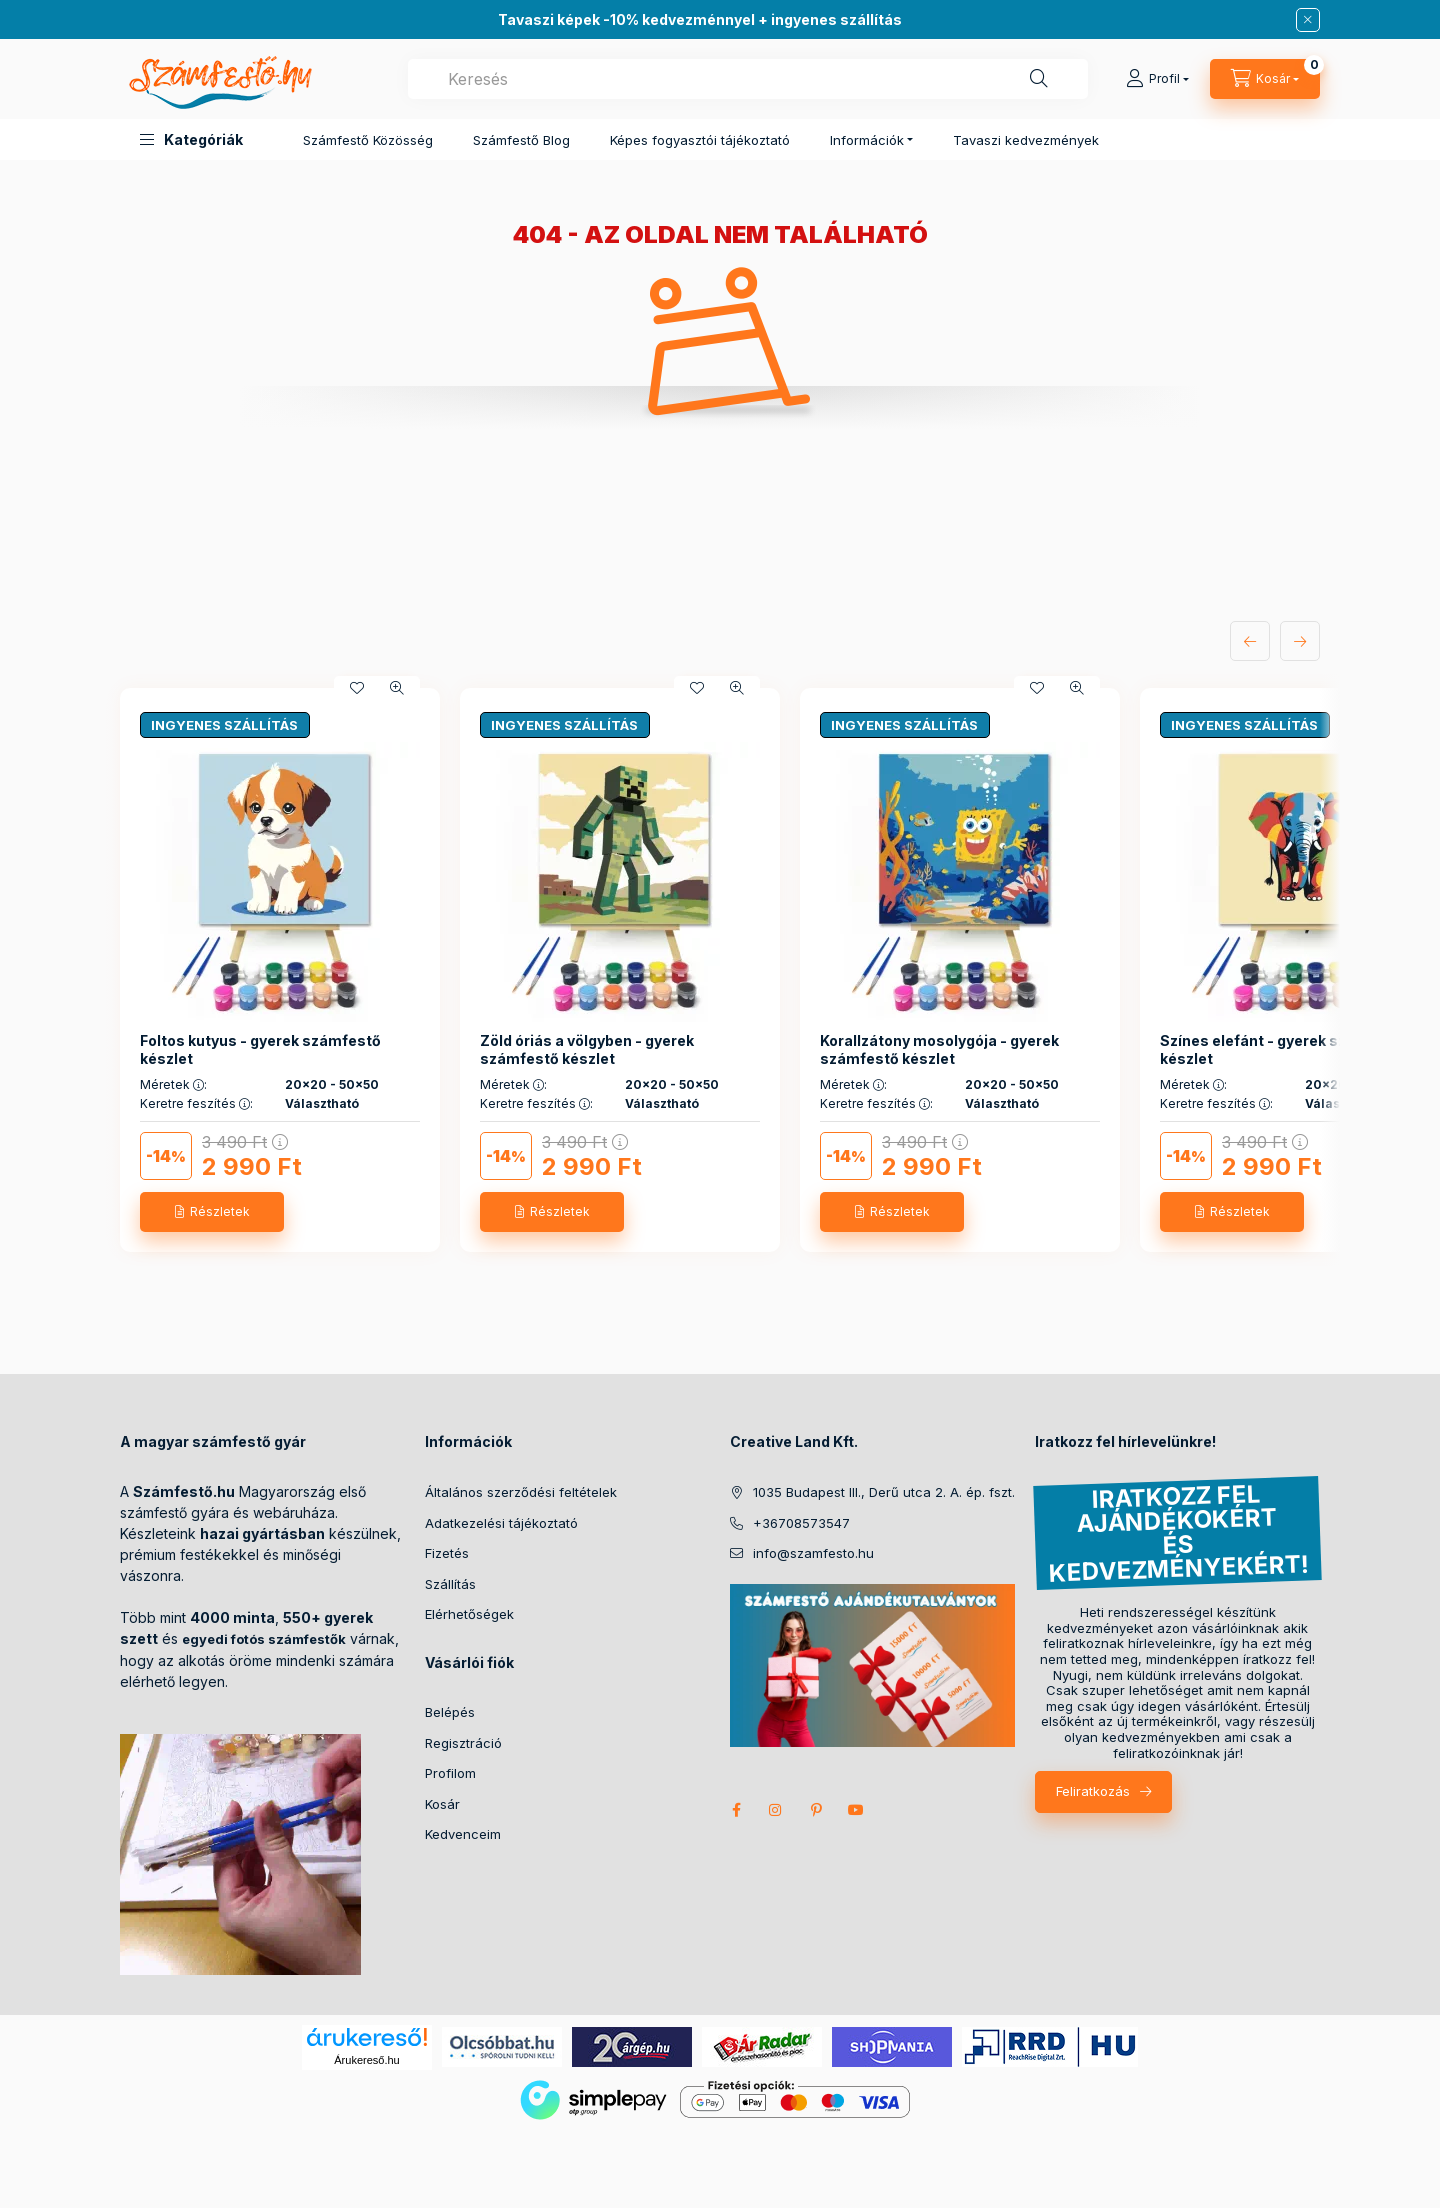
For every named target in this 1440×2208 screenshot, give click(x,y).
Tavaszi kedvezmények (1026, 140)
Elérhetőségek (469, 1614)
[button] (191, 139)
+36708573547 (801, 1523)
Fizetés (447, 1553)
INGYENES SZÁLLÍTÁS (224, 725)
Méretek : (173, 1085)
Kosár (442, 1804)
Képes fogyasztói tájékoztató (700, 140)
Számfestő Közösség (368, 140)
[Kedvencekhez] (357, 688)
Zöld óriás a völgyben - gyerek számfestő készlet (587, 1049)
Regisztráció (463, 1743)
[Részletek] (212, 1212)
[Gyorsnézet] (397, 688)
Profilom (450, 1773)
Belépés (450, 1712)
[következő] (1300, 641)
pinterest (816, 1810)
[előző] (1250, 641)
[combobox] (748, 79)
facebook (736, 1810)
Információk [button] (867, 140)
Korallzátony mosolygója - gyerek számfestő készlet (939, 1049)
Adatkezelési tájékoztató (501, 1523)
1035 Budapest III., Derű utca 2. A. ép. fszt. (884, 1492)
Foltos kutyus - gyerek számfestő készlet (260, 1049)
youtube (856, 1810)
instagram (776, 1810)
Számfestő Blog (521, 140)
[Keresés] (1039, 79)
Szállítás (450, 1584)
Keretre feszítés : (196, 1104)
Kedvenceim (463, 1834)
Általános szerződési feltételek (521, 1492)
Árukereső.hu (366, 2060)
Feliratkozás (1093, 1791)
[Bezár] (1308, 20)
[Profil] (1157, 79)
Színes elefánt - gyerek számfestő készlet (1284, 1049)
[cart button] (1265, 79)
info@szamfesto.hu (813, 1553)
